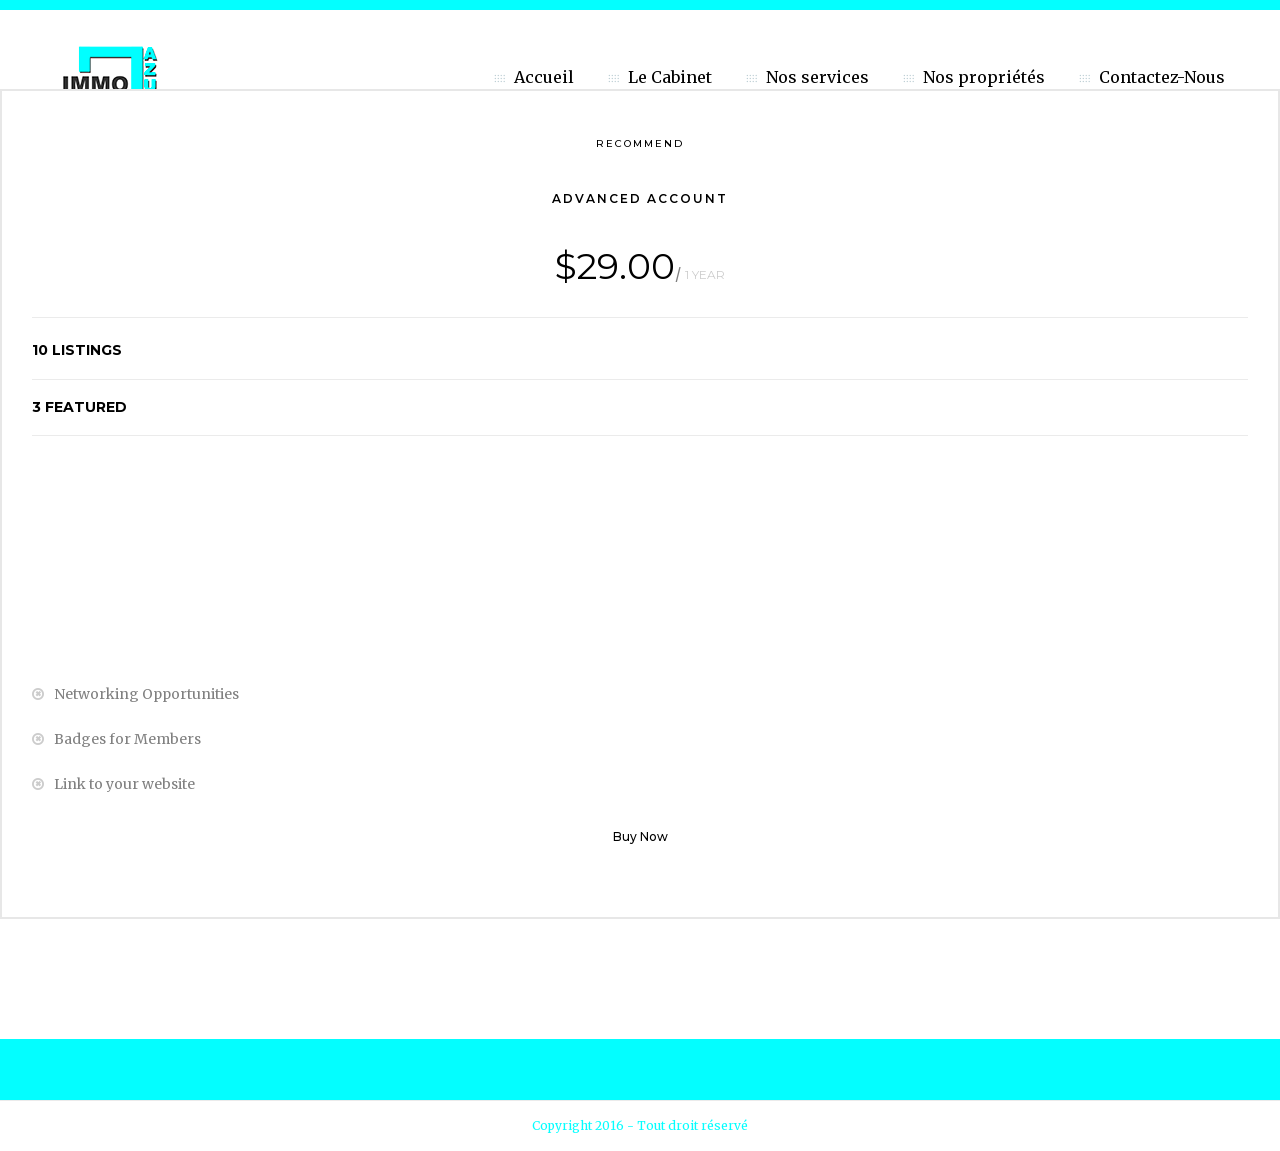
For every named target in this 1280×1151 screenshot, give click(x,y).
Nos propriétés (984, 77)
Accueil (544, 77)
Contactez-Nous (1162, 77)
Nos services (817, 77)
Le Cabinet (670, 77)
